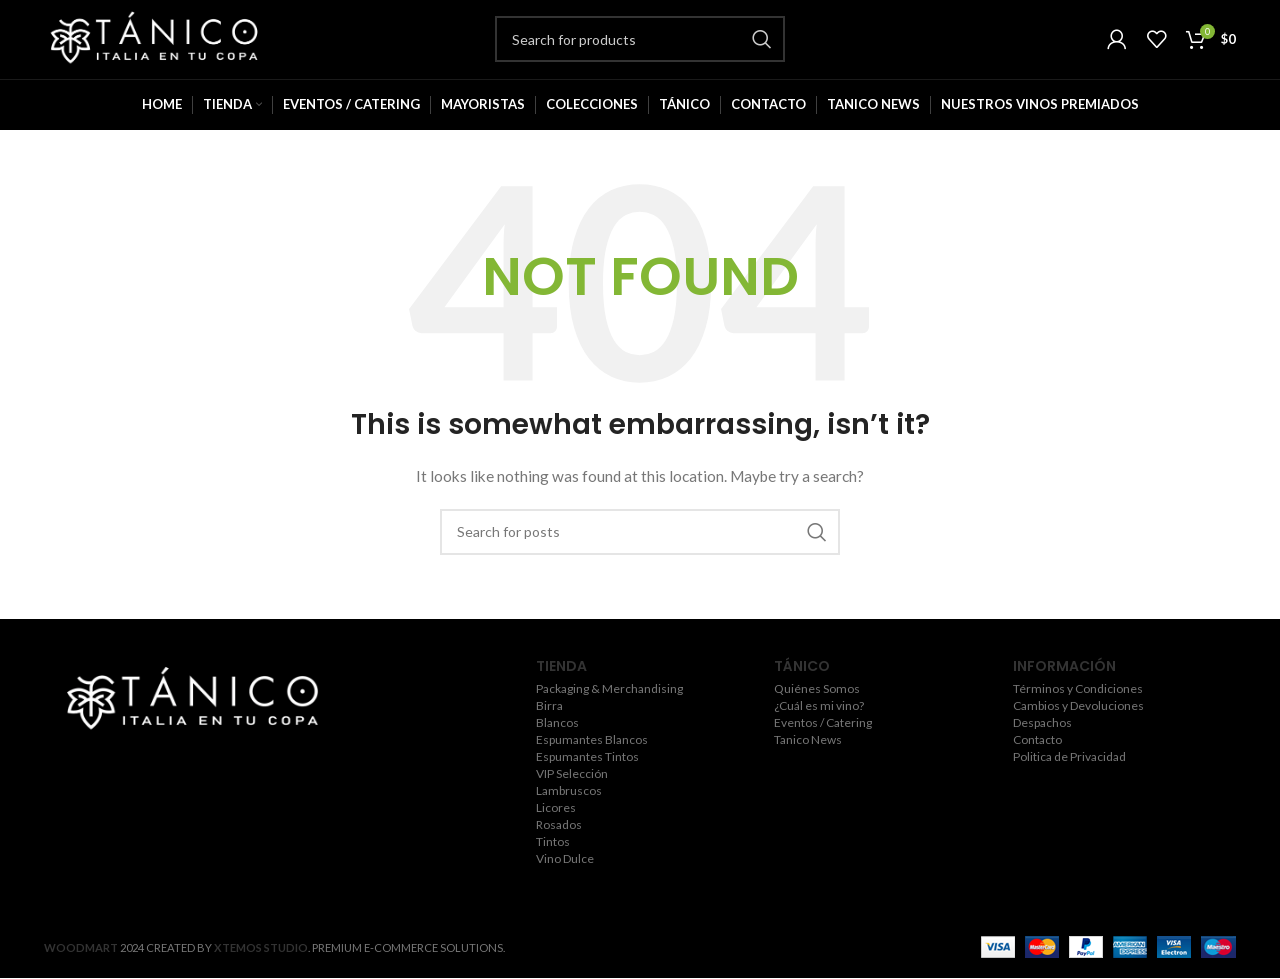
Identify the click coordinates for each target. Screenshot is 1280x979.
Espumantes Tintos (587, 783)
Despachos (1042, 749)
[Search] (640, 52)
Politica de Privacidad (1069, 783)
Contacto (1037, 766)
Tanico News (808, 766)
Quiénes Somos (817, 715)
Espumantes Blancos (592, 766)
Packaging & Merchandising (609, 715)
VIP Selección (572, 800)
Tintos (553, 868)
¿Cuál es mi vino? (819, 732)
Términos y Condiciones (1078, 715)
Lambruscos (569, 817)
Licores (556, 834)
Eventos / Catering (823, 749)
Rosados (559, 851)
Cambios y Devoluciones (1078, 732)
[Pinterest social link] (249, 783)
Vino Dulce (565, 885)
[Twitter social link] (160, 783)
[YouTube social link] (219, 783)
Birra (549, 732)
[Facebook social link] (133, 783)
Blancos (557, 749)
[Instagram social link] (189, 783)
